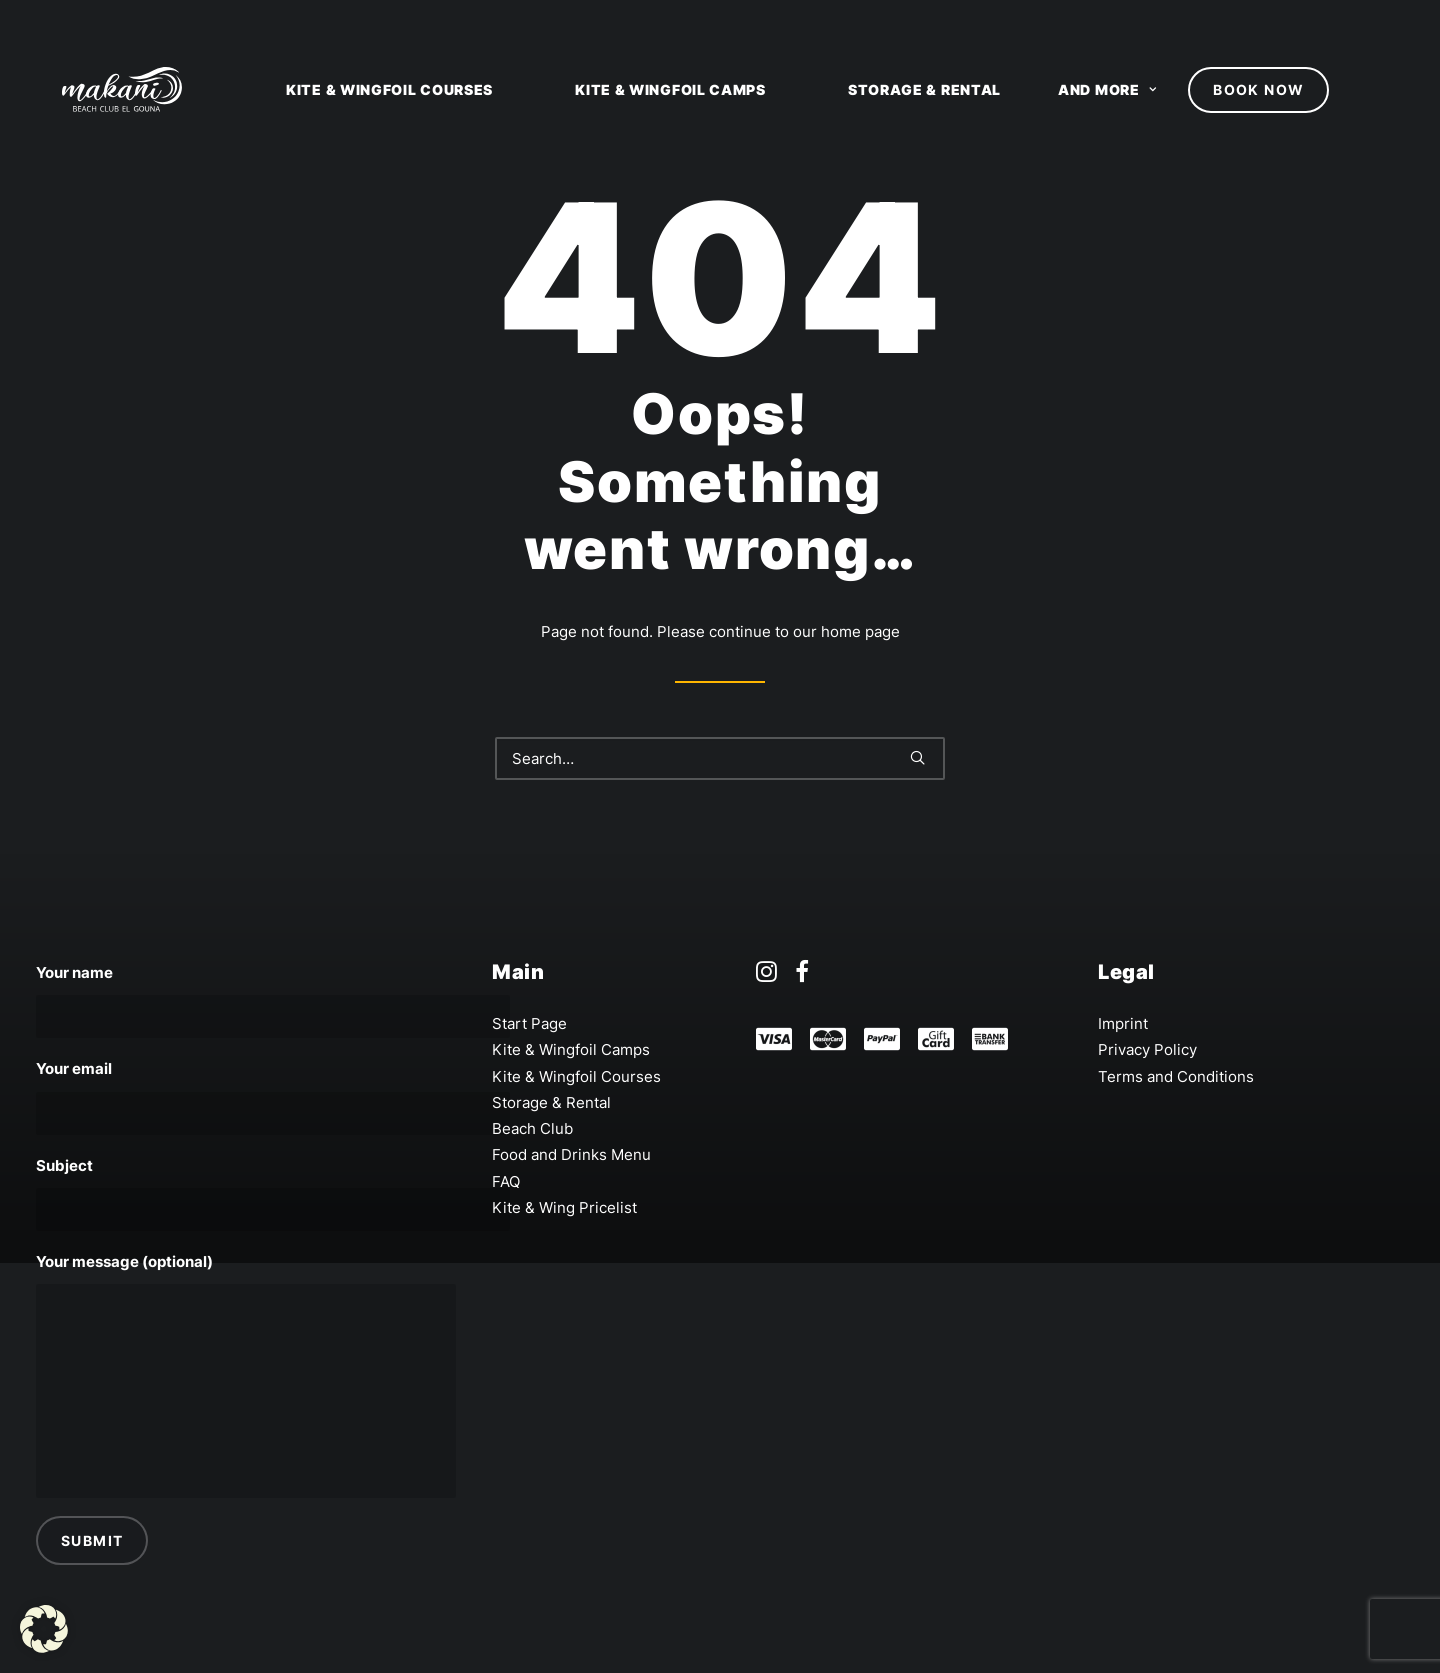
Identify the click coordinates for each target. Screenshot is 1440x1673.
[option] (1420, 20)
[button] (44, 1629)
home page (860, 631)
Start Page (529, 1023)
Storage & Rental (924, 89)
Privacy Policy (1147, 1049)
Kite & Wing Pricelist (564, 1207)
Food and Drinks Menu (571, 1154)
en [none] (1381, 19)
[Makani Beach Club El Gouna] (96, 89)
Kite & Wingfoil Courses (389, 89)
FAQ (506, 1181)
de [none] (1420, 19)
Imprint (1123, 1023)
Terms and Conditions (1176, 1076)
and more (1107, 89)
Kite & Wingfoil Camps (670, 89)
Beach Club (532, 1128)
